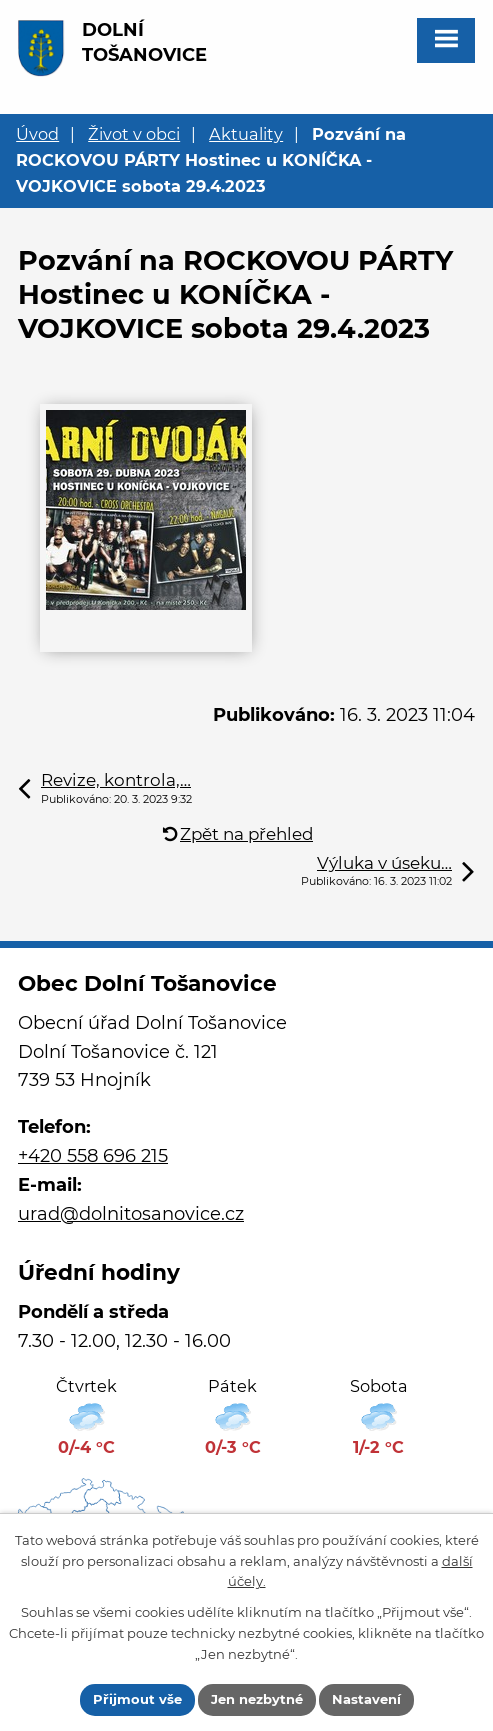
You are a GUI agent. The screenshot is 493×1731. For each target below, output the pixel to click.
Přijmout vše (137, 1699)
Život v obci (134, 134)
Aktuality (246, 134)
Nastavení (366, 1699)
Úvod (37, 134)
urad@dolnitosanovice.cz (131, 1214)
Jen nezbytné (257, 1699)
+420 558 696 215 (93, 1156)
